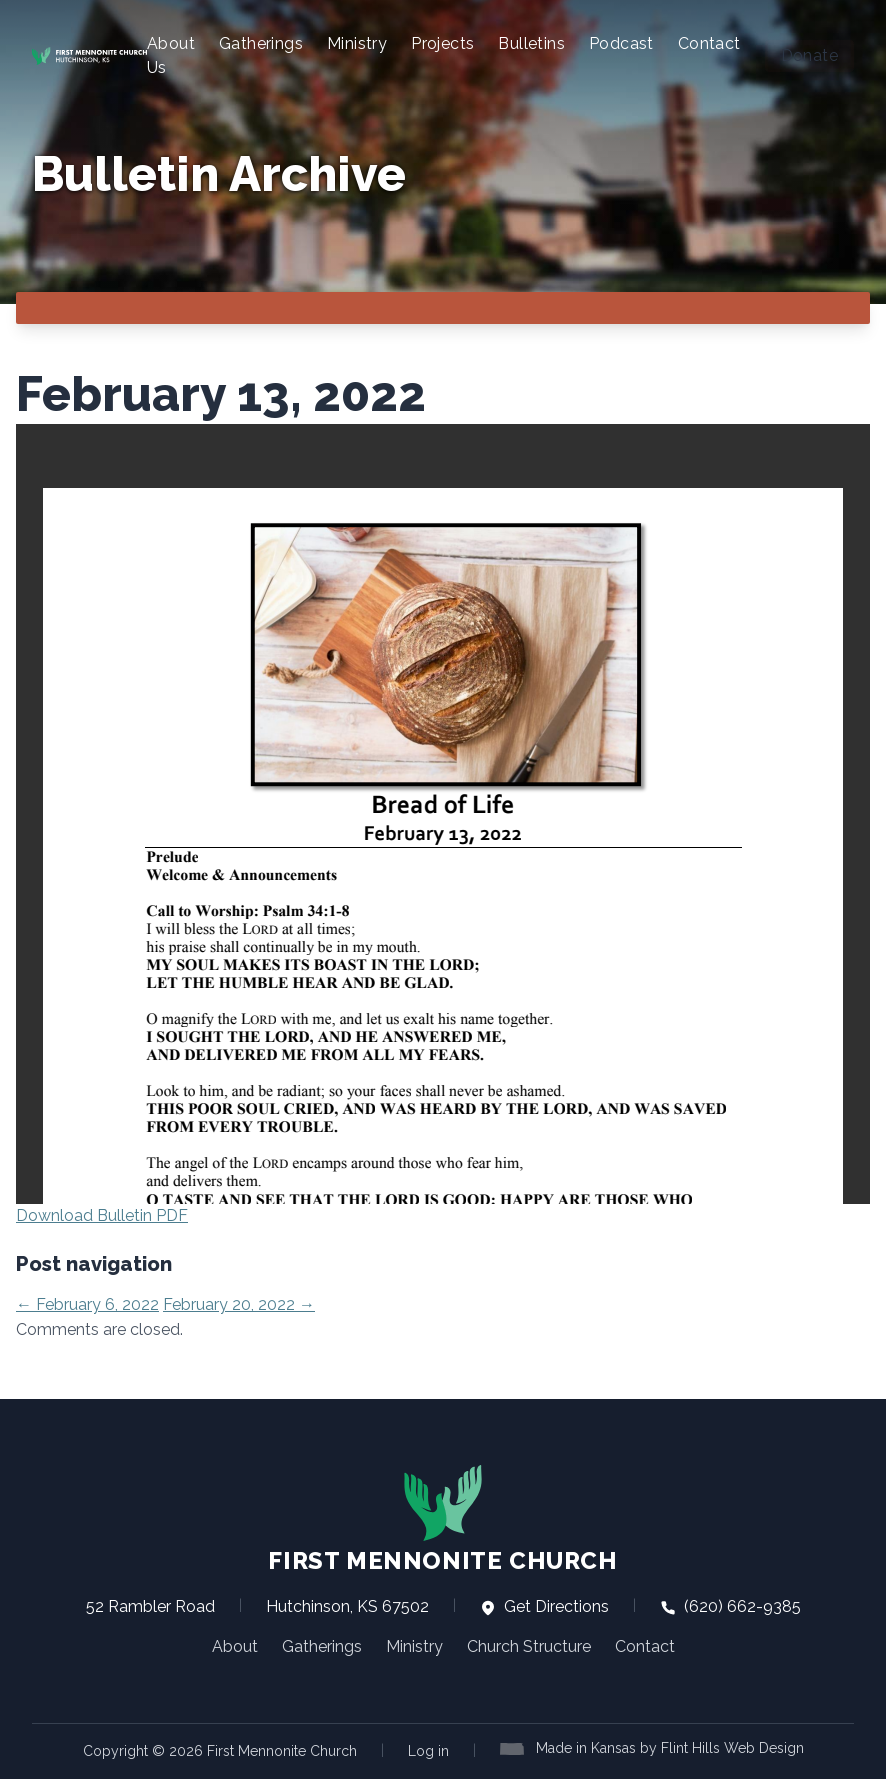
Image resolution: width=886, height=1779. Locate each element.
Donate (809, 55)
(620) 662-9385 (730, 1606)
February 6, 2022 (87, 1304)
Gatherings (261, 43)
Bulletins (531, 43)
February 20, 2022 (239, 1304)
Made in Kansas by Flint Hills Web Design (670, 1748)
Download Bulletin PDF (102, 1215)
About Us (171, 55)
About (235, 1646)
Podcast (621, 43)
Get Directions (544, 1606)
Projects (442, 43)
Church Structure (529, 1646)
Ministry (357, 43)
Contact (709, 43)
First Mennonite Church (442, 1519)
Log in (428, 1751)
